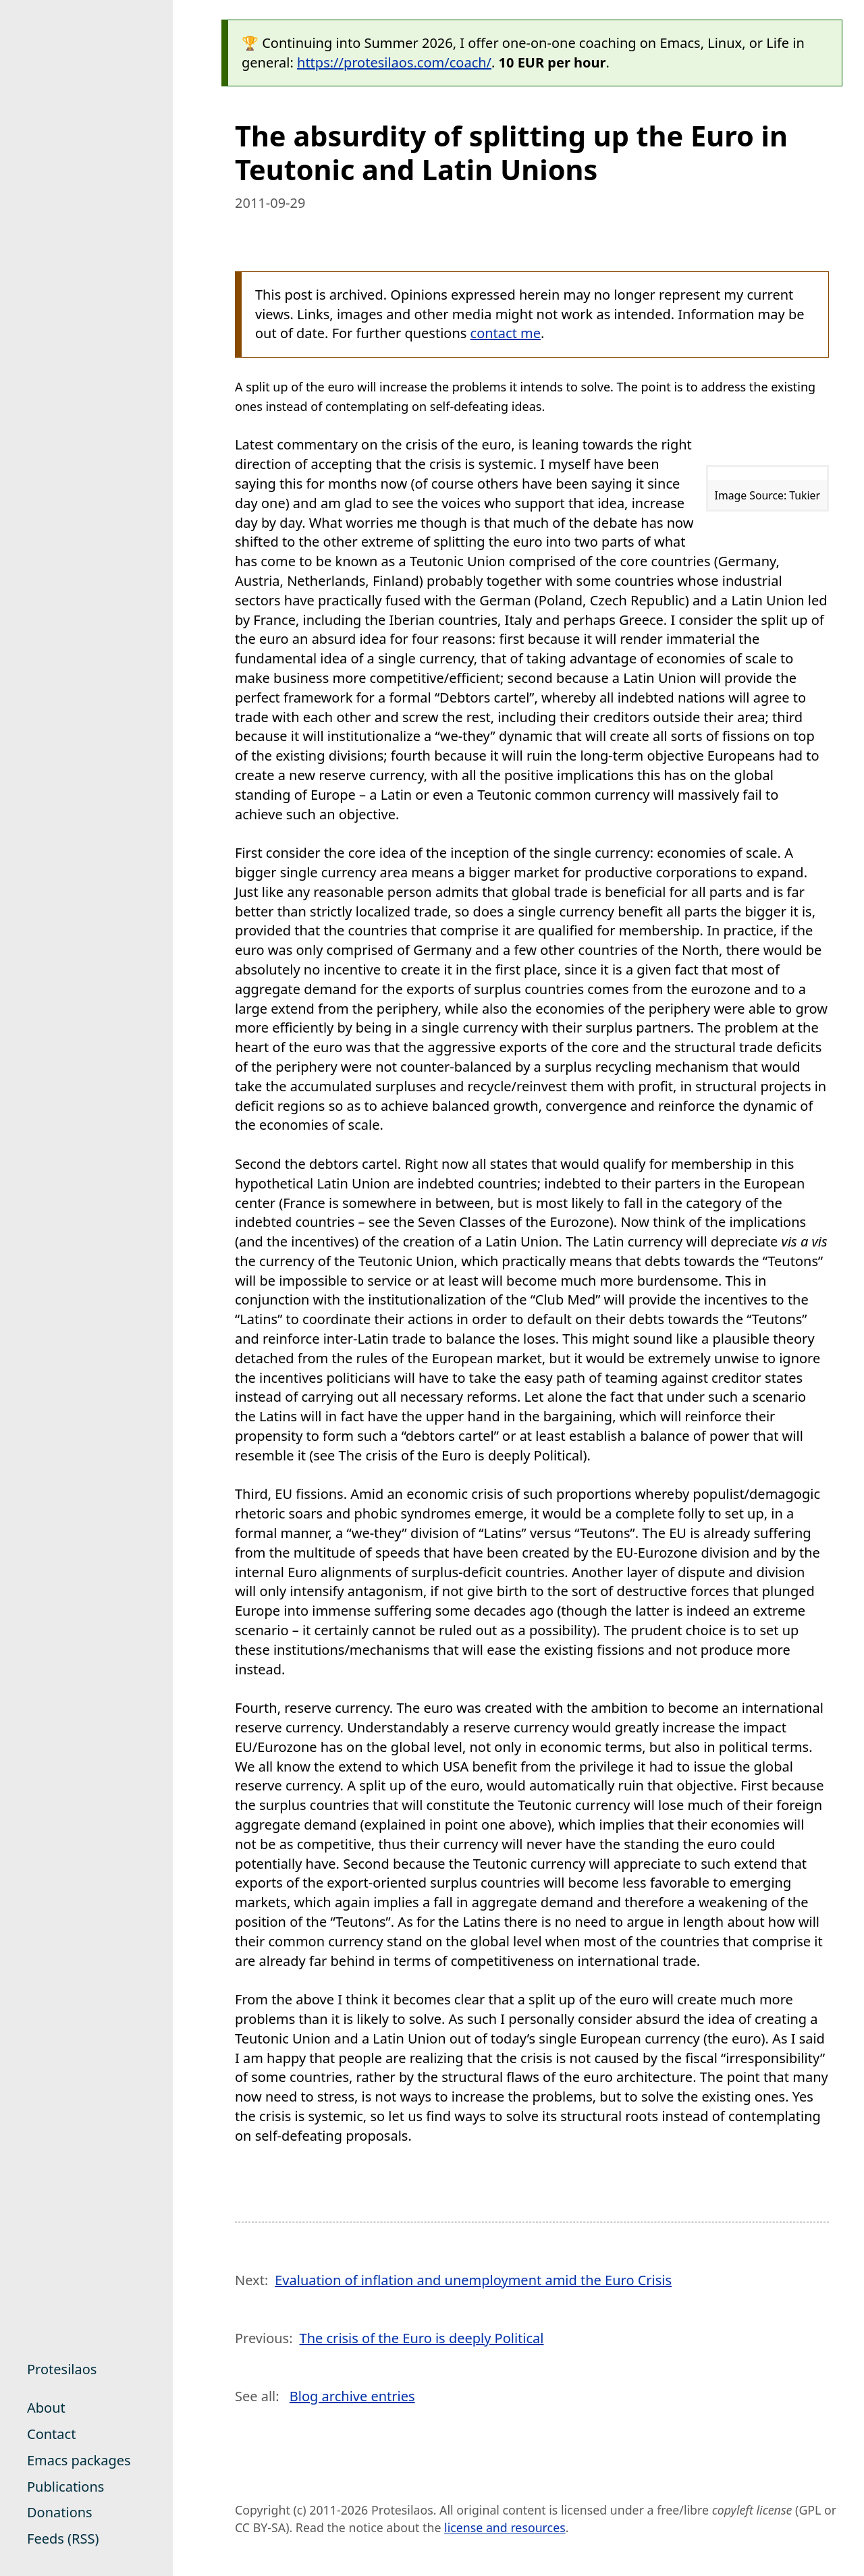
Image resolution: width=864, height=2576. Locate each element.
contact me (505, 333)
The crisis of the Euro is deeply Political (422, 2338)
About (46, 2408)
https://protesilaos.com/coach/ (394, 62)
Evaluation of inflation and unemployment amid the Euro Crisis (473, 2280)
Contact (51, 2434)
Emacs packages (79, 2460)
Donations (59, 2512)
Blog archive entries (352, 2396)
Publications (65, 2486)
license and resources (505, 2527)
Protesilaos (62, 2369)
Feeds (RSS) (63, 2538)
